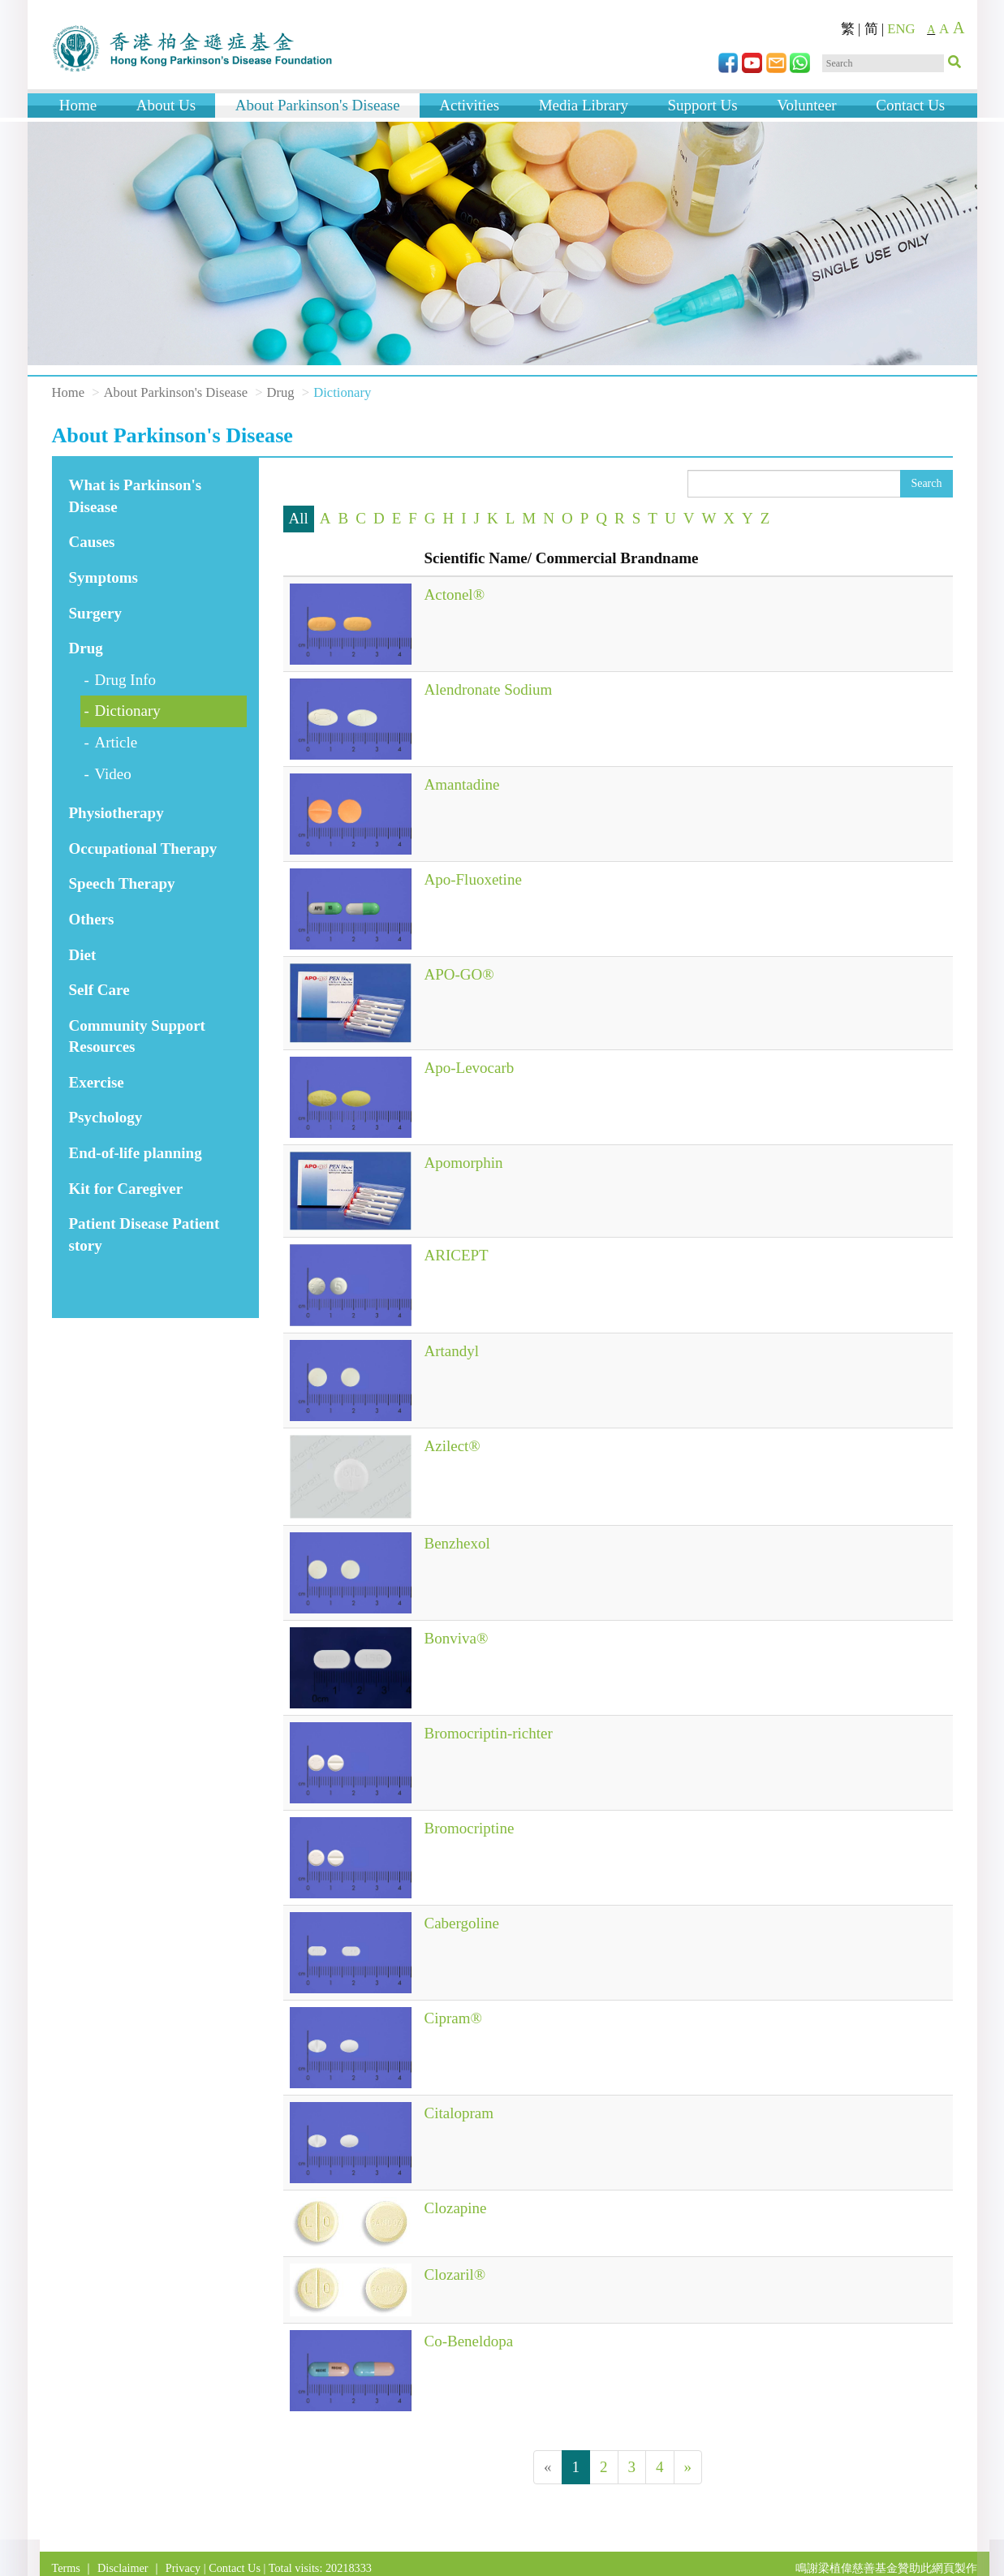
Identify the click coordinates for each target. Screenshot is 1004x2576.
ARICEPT (456, 1255)
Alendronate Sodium (488, 689)
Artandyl (452, 1350)
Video (113, 773)
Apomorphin (463, 1162)
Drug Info (125, 679)
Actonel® (454, 594)
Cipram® (453, 2018)
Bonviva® (456, 1638)
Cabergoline (462, 1923)
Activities (469, 105)
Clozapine (455, 2207)
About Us (166, 105)
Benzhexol (457, 1543)
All (298, 518)
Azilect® (452, 1445)
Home (78, 105)
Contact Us (910, 105)
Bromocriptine (469, 1828)
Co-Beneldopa (469, 2341)
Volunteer (807, 105)
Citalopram (458, 2113)
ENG (901, 29)
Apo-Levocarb (469, 1067)
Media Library (583, 105)
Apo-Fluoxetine (473, 879)
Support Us (703, 105)
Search (926, 483)
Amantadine (462, 784)
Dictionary (128, 710)
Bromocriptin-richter (488, 1733)
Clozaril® (455, 2274)
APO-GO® (459, 974)
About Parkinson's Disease (317, 105)
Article (116, 742)
